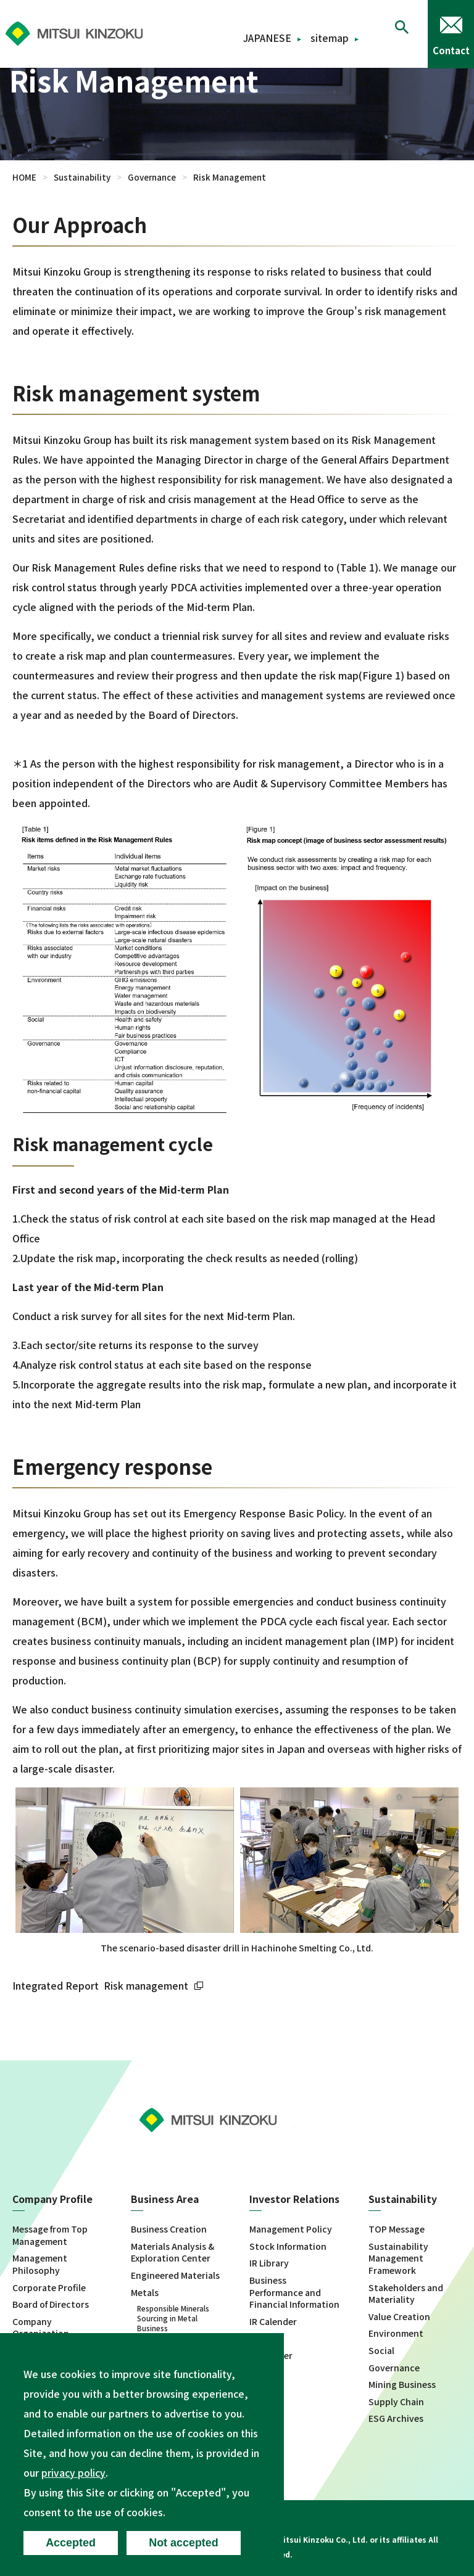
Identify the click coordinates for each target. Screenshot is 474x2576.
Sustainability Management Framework (398, 2258)
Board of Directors (50, 2304)
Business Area (165, 2199)
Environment (395, 2333)
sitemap (329, 38)
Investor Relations (294, 2199)
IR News (265, 2338)
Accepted (72, 2542)
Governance (152, 177)
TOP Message (396, 2229)
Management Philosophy (39, 2264)
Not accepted (188, 2542)
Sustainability (82, 177)
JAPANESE (267, 38)
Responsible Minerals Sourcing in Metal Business (173, 2318)
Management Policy (290, 2229)
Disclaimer (271, 2355)
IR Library (269, 2263)
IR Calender (273, 2321)
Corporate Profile (49, 2287)
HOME (24, 177)
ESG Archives (395, 2418)
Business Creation (169, 2229)
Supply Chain (396, 2401)
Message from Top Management (50, 2235)
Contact (451, 50)
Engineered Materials (175, 2275)
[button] (401, 33)
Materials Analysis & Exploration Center (172, 2252)
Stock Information (287, 2246)
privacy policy (73, 2471)
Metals (145, 2292)
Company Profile (53, 2199)
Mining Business (402, 2384)
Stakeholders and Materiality (405, 2293)
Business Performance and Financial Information (294, 2292)
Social (381, 2351)
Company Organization (40, 2327)
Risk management (155, 1985)
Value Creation (399, 2316)
